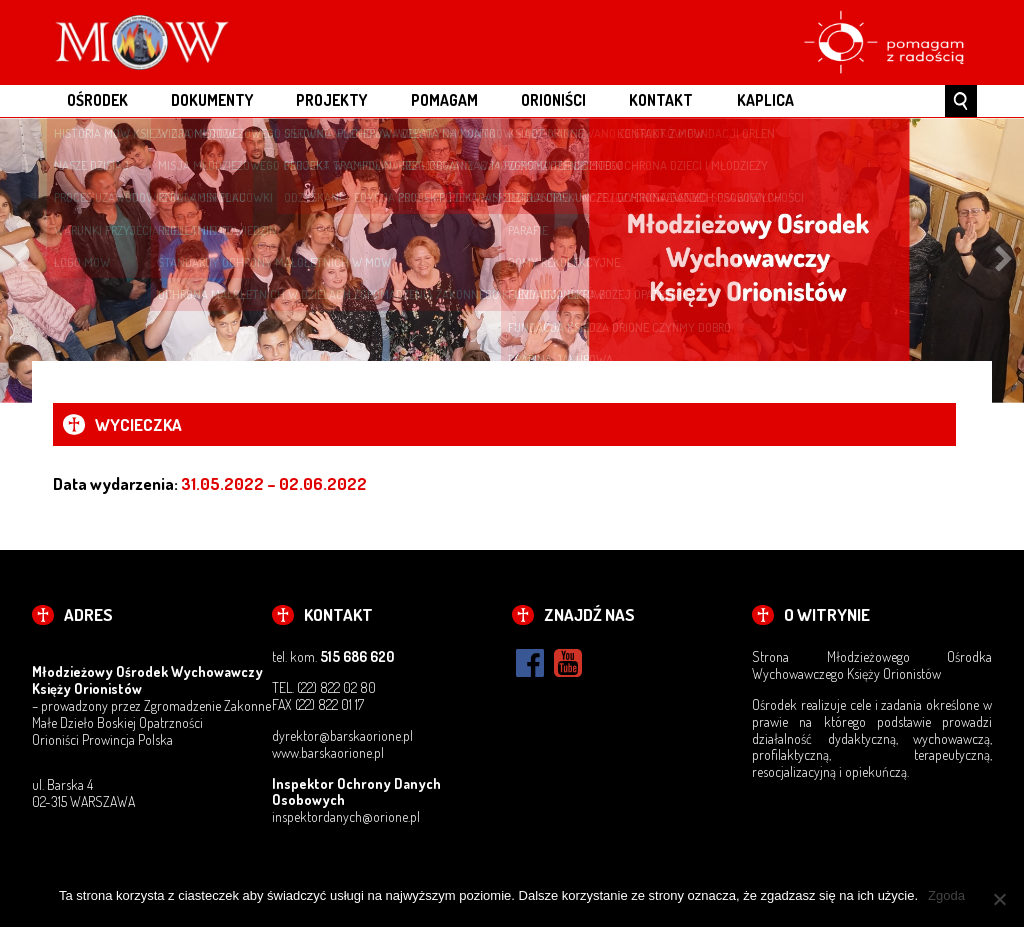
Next (1004, 260)
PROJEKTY (331, 100)
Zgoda (946, 895)
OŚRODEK (97, 100)
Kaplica (765, 100)
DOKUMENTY (212, 100)
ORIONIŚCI (553, 100)
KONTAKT (661, 100)
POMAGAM (444, 100)
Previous (20, 260)
